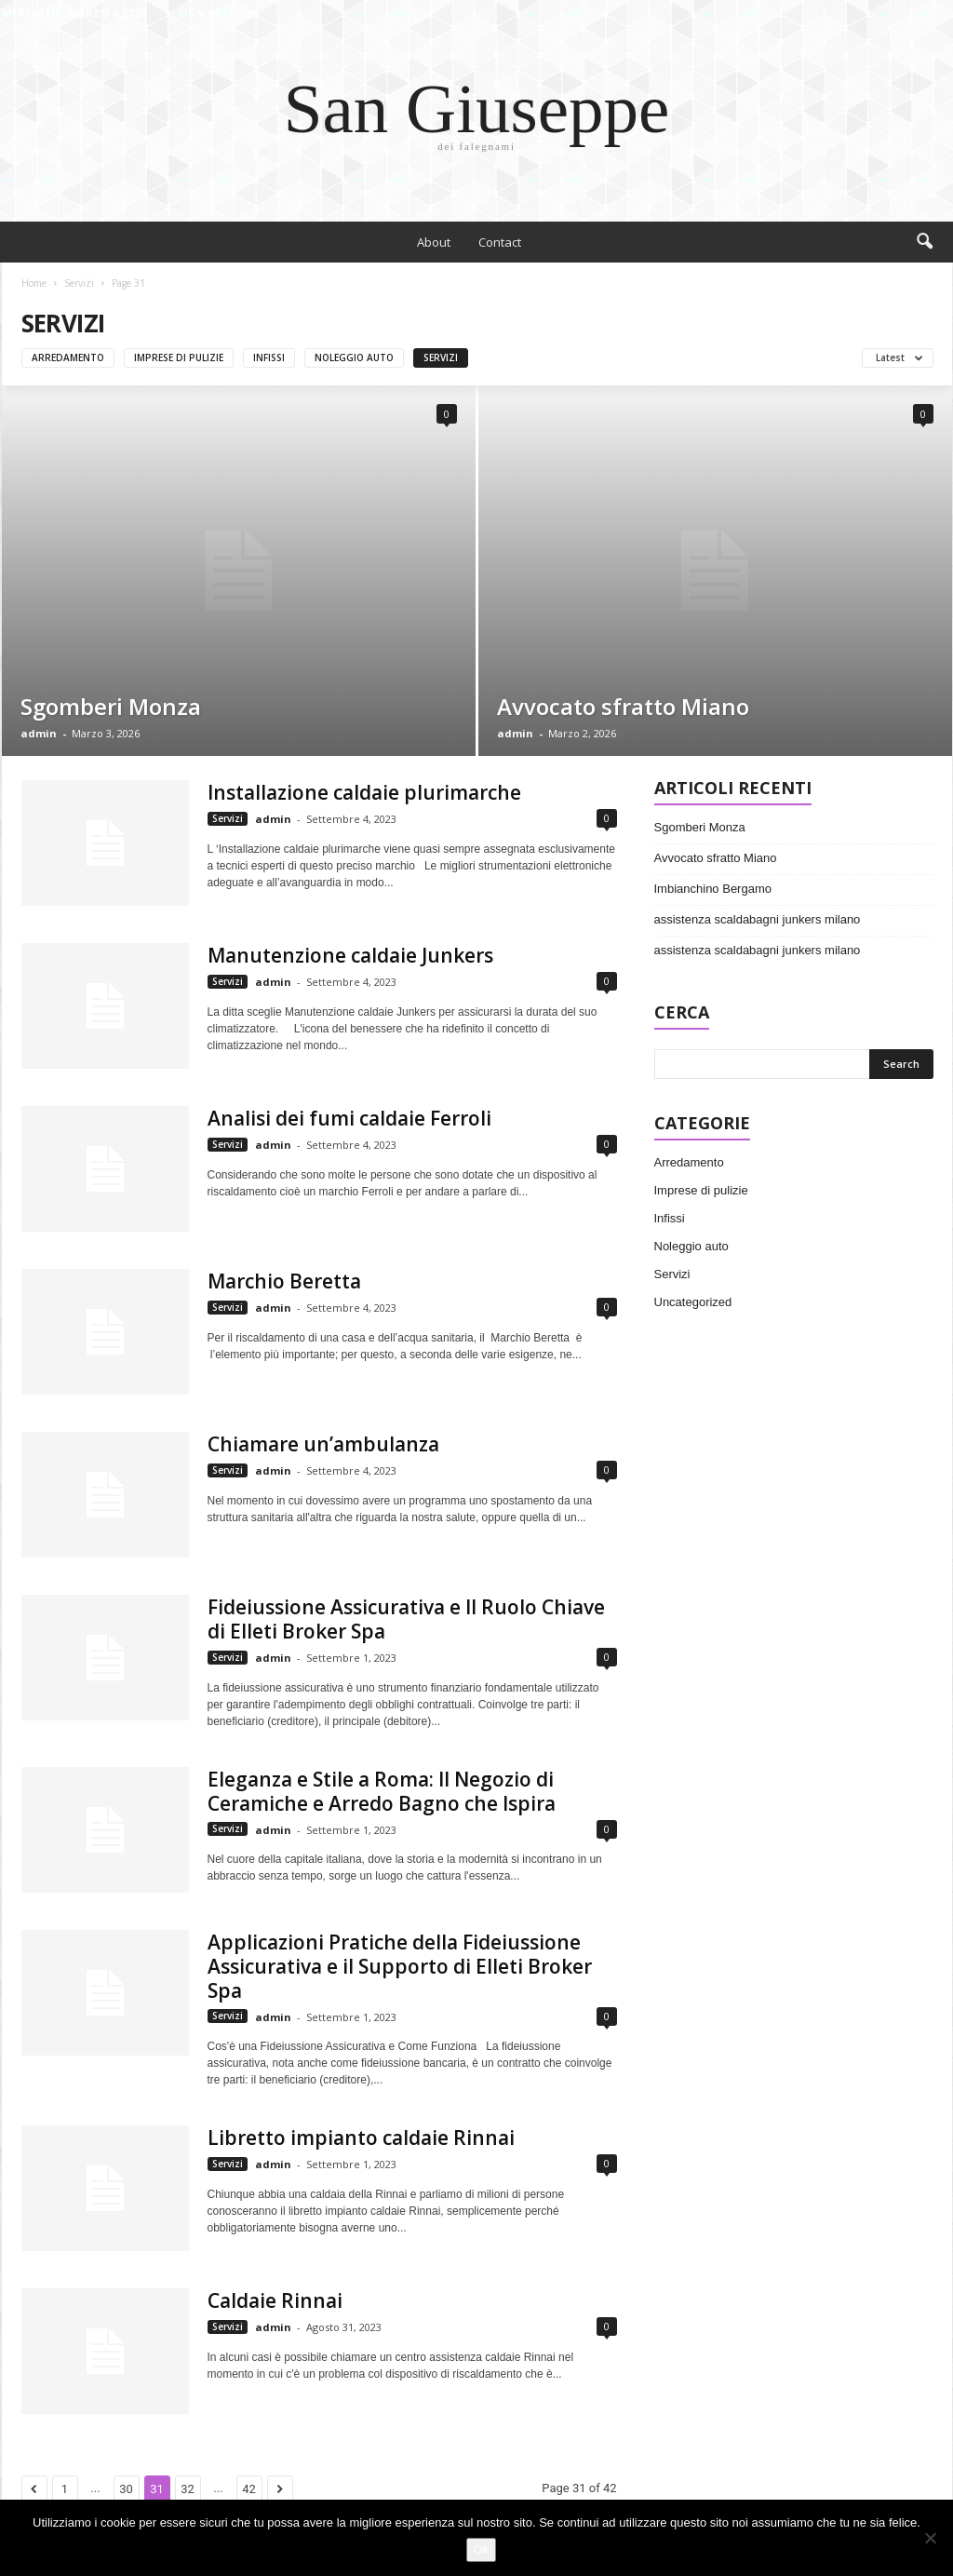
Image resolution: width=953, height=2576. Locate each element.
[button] (924, 242)
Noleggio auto (354, 357)
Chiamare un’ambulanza (323, 1444)
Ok (482, 2549)
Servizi (79, 283)
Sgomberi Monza (110, 706)
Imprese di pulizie (178, 357)
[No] (929, 2538)
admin (38, 733)
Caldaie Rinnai (275, 2300)
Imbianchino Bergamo (713, 889)
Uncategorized (693, 1302)
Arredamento (68, 357)
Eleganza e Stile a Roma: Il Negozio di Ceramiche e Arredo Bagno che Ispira (382, 1791)
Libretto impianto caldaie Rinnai (361, 2137)
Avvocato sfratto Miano (623, 706)
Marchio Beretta (284, 1281)
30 (126, 2489)
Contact (499, 242)
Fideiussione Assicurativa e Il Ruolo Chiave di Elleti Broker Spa (406, 1619)
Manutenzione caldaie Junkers (350, 955)
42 (249, 2489)
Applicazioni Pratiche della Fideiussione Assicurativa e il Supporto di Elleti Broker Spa (400, 1966)
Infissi (269, 357)
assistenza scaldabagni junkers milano (757, 919)
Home (34, 283)
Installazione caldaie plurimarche (364, 792)
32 (188, 2489)
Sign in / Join (216, 13)
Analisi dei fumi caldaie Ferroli (349, 1118)
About (433, 242)
